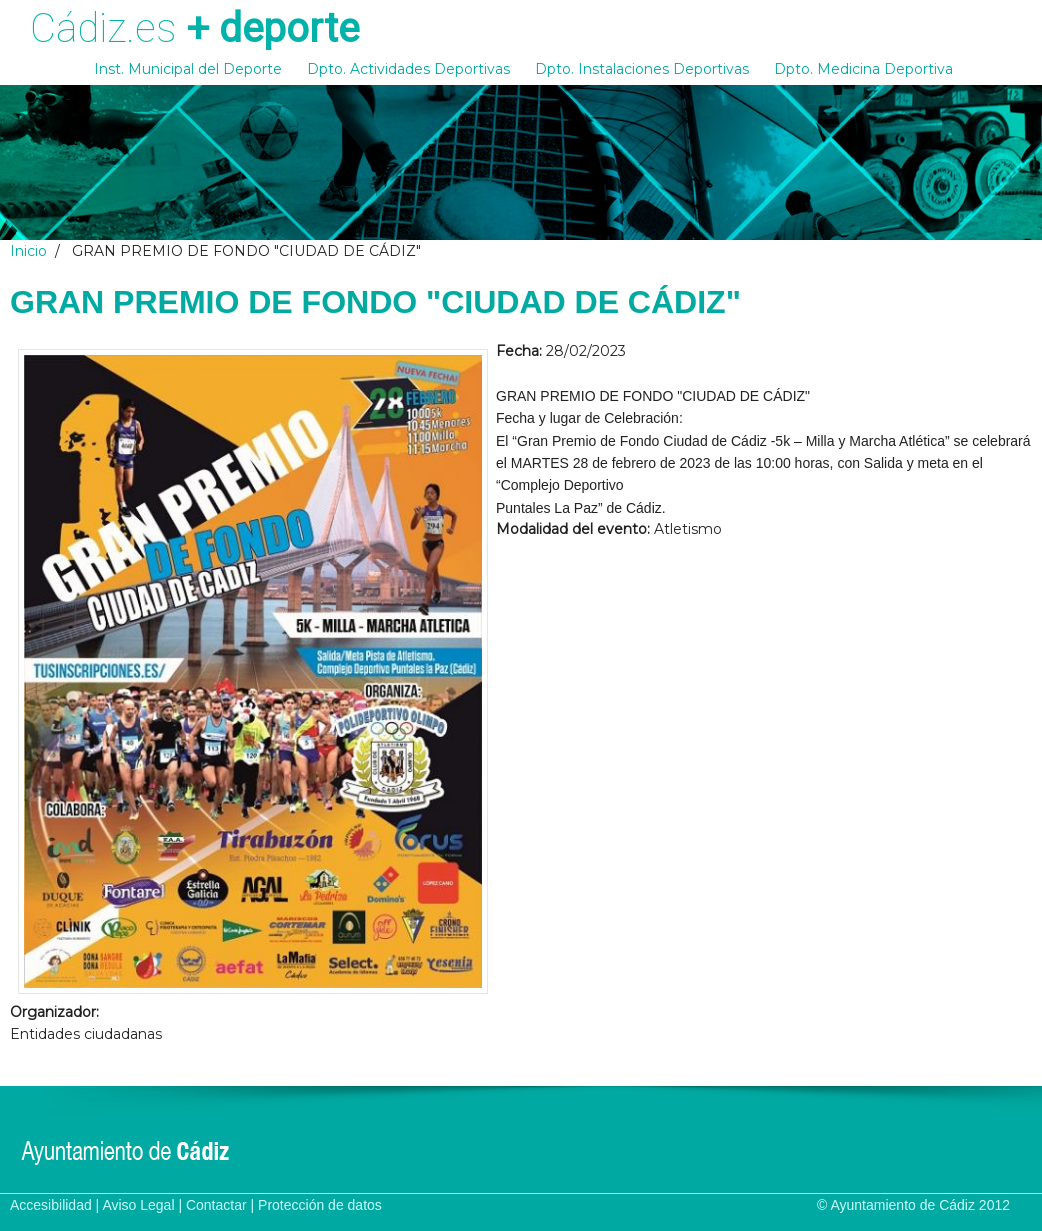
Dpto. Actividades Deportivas (408, 69)
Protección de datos (320, 1205)
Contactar (216, 1205)
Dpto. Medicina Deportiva (863, 69)
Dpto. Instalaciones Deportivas (642, 69)
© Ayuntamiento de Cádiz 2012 (913, 1205)
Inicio (28, 251)
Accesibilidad (51, 1205)
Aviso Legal (138, 1205)
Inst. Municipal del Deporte (188, 69)
